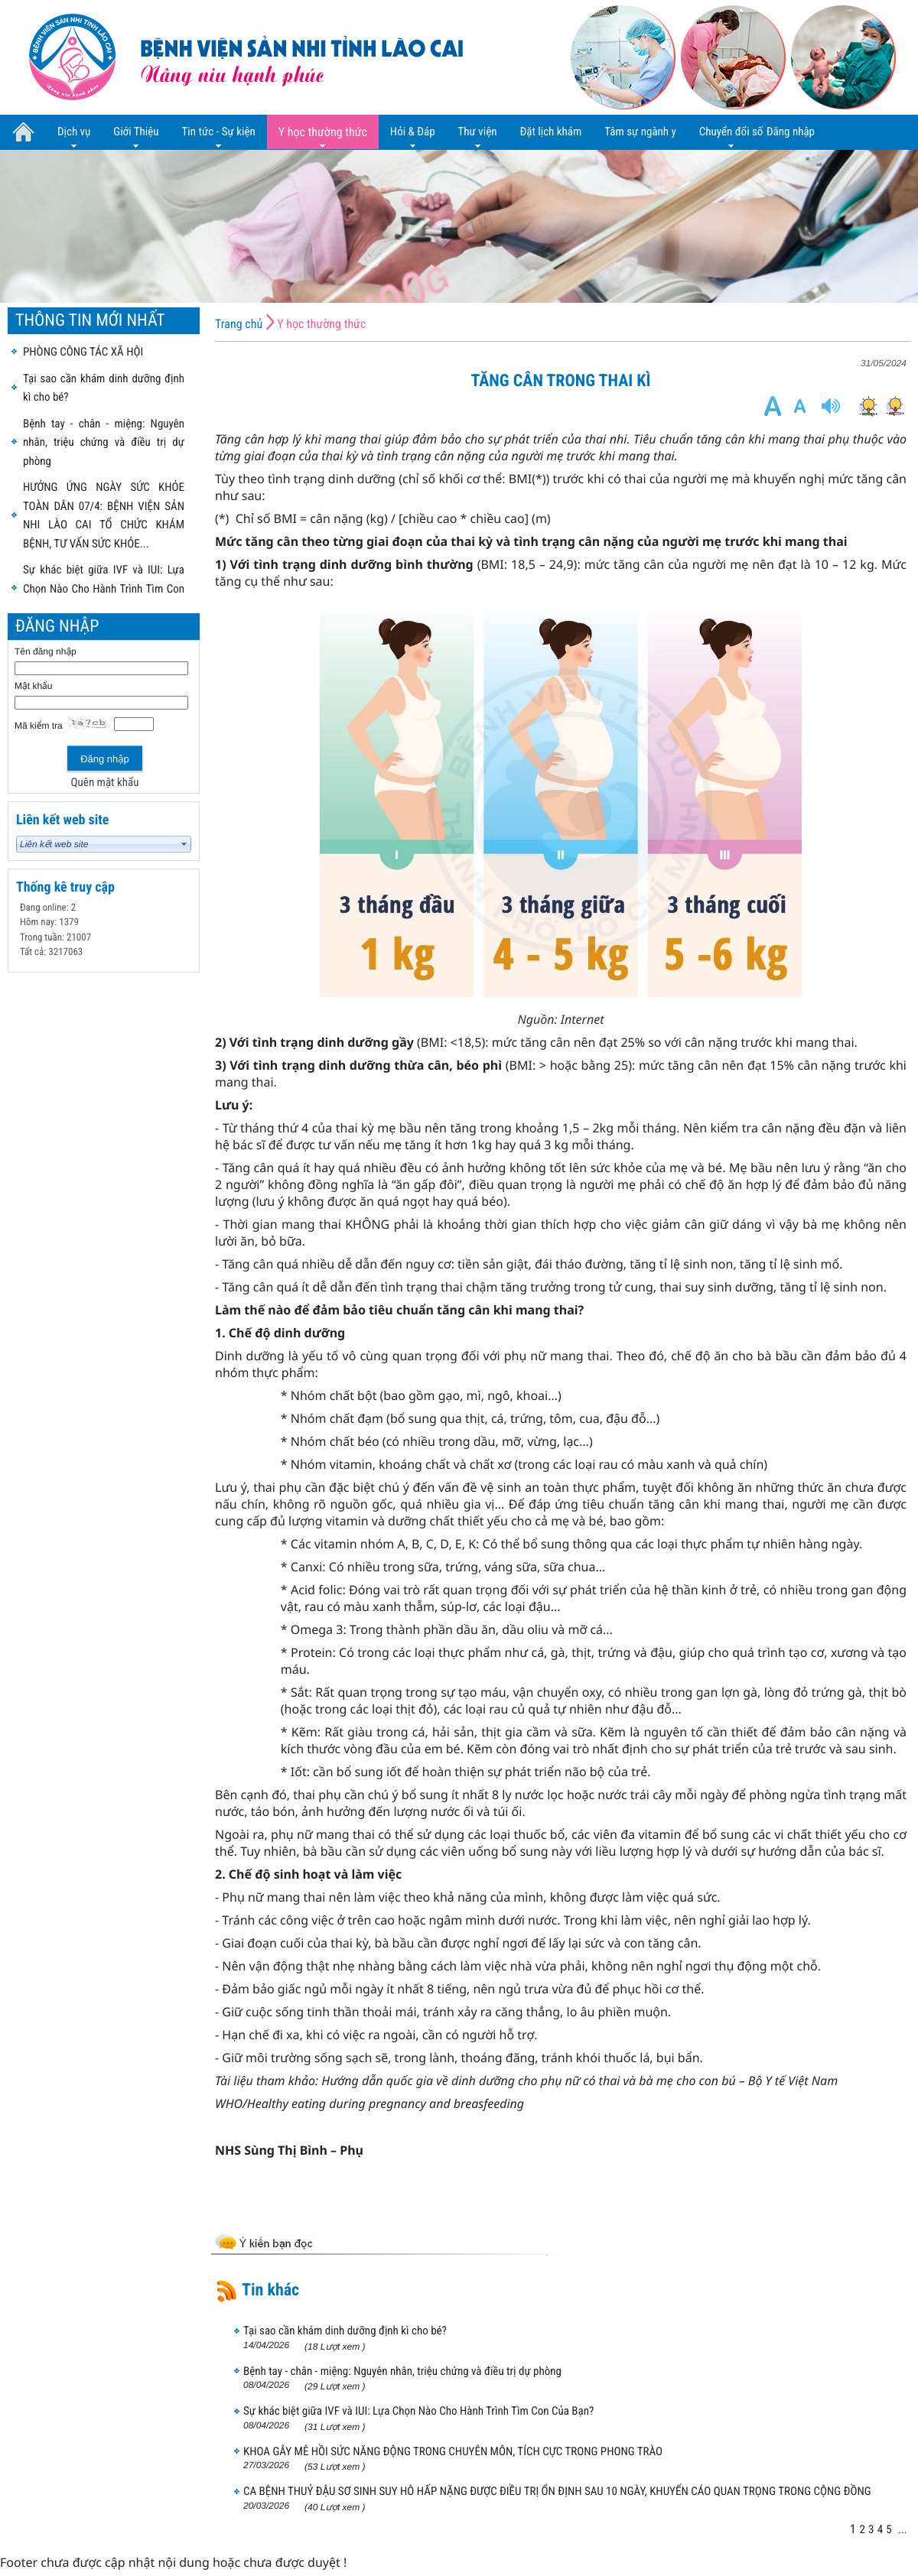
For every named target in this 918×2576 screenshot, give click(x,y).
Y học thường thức (321, 324)
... (902, 2529)
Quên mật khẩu (105, 782)
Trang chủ (238, 324)
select (184, 844)
